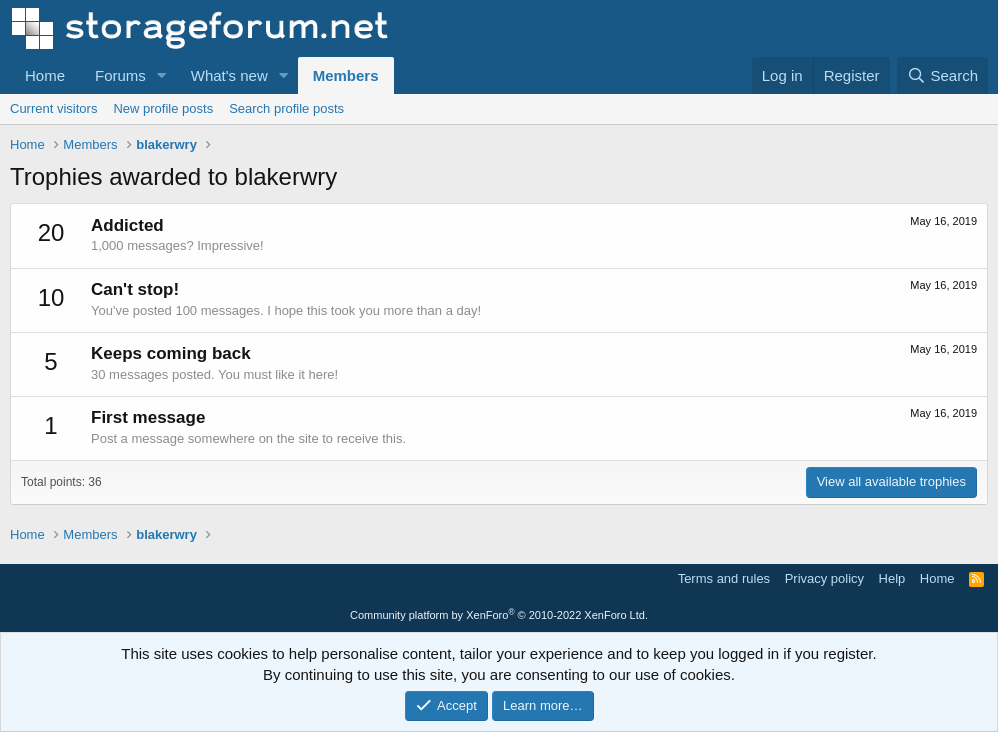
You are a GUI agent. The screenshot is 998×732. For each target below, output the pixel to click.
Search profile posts (286, 108)
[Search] (942, 75)
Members (346, 75)
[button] (162, 75)
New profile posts (163, 108)
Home (45, 75)
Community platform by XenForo (499, 615)
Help (892, 578)
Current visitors (53, 108)
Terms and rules (724, 578)
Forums (120, 75)
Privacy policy (824, 578)
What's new (229, 75)
